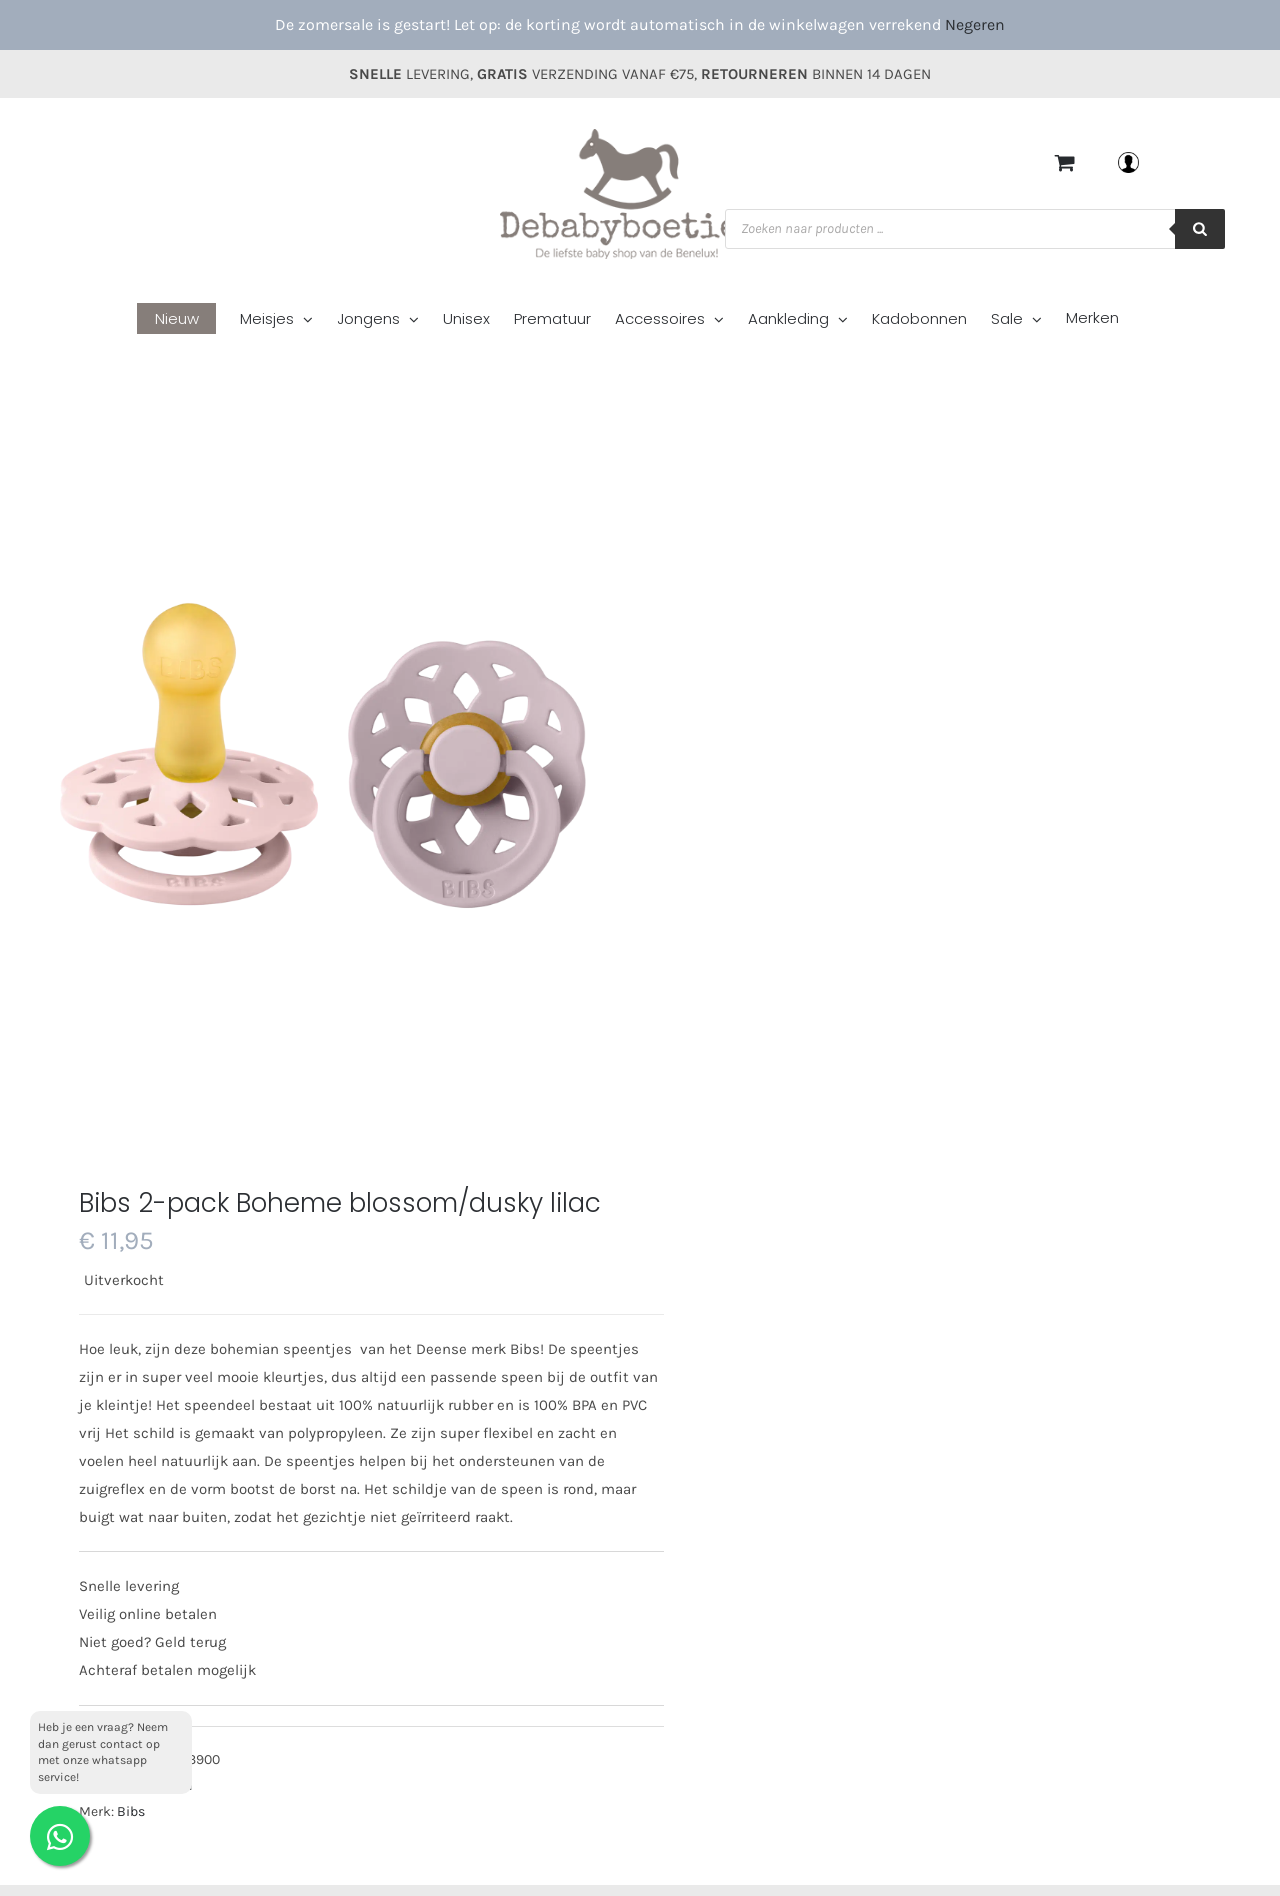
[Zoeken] (1200, 229)
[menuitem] (188, 320)
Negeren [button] (975, 24)
